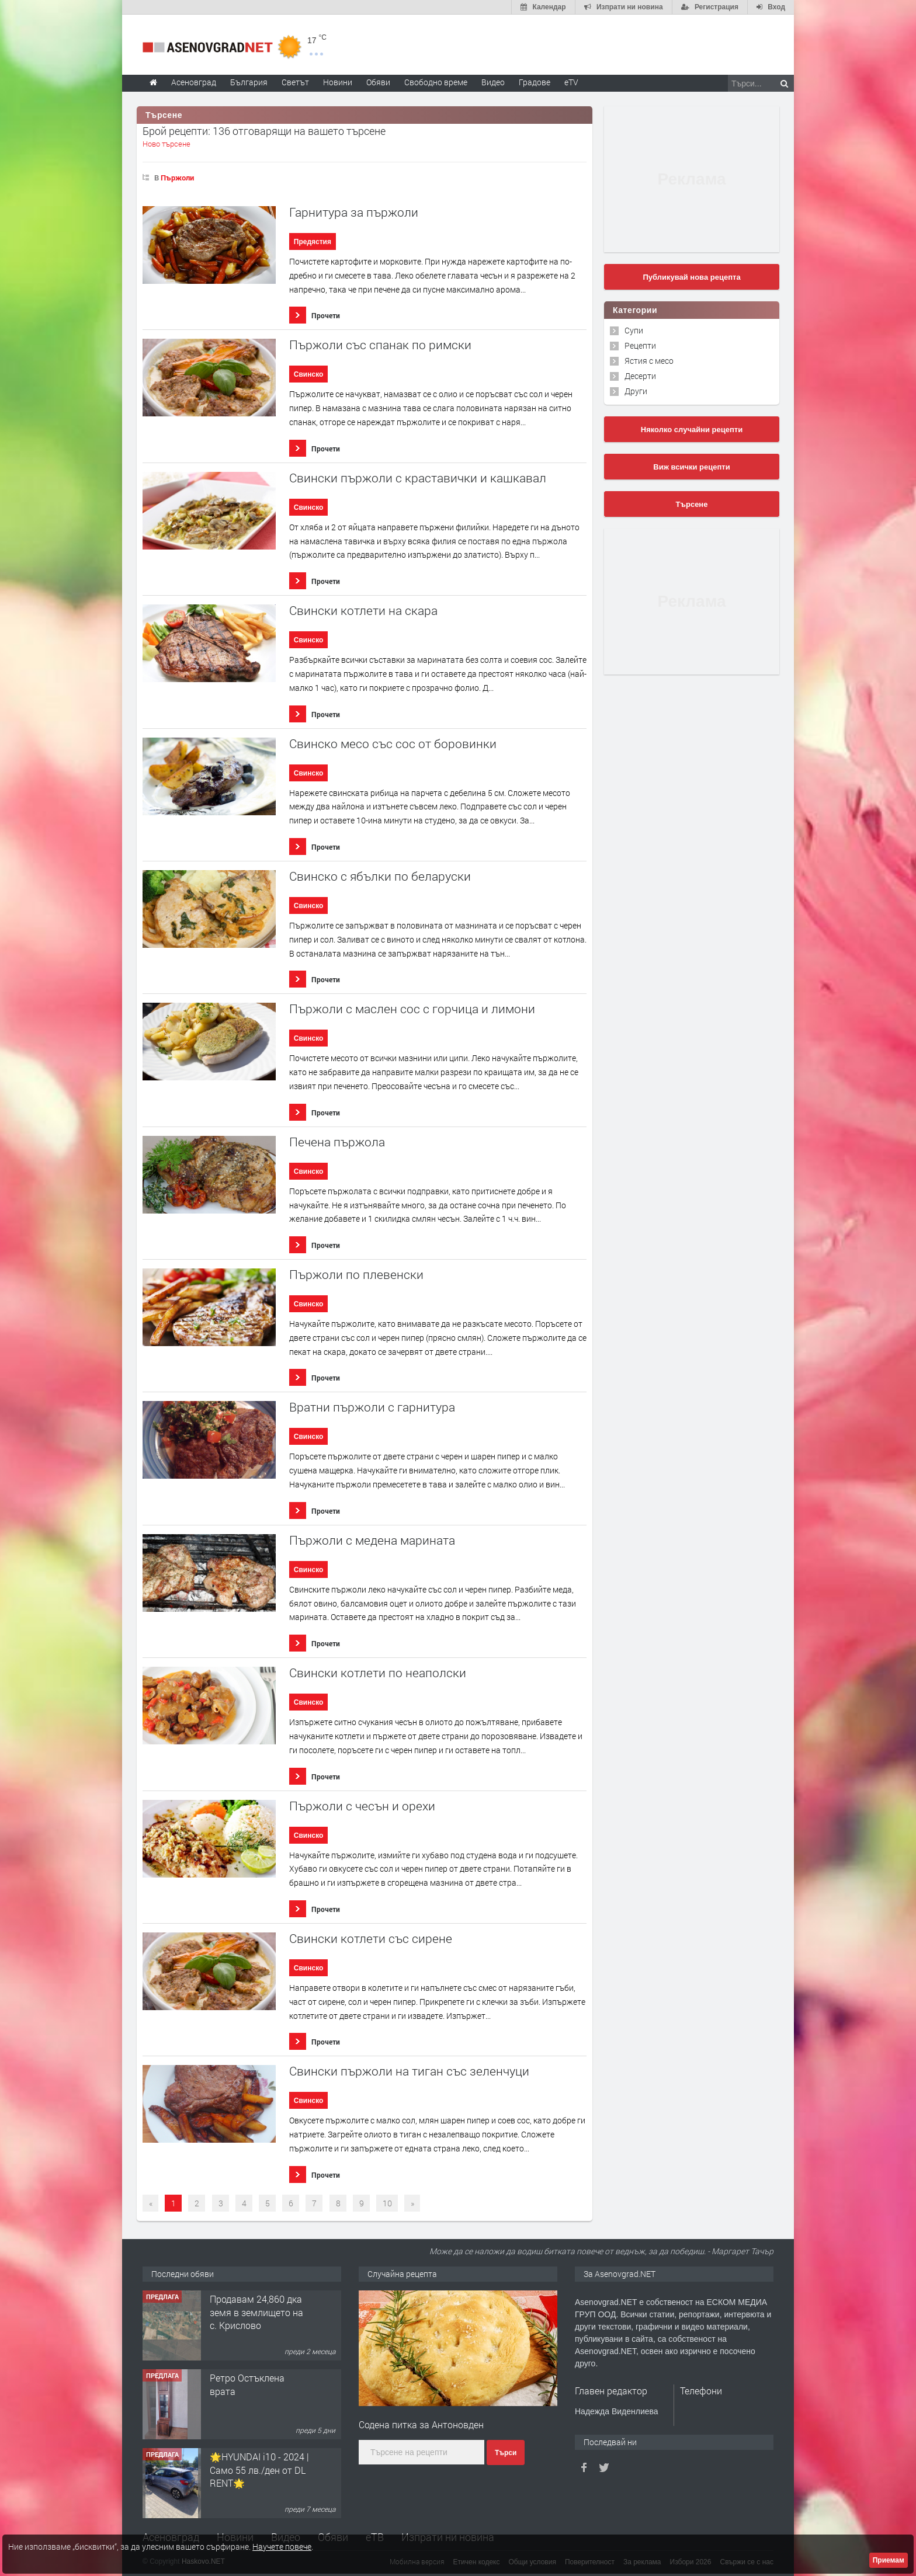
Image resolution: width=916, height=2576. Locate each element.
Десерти (640, 375)
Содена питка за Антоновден (421, 2424)
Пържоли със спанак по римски (380, 345)
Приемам (888, 2560)
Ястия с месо (649, 360)
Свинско (309, 374)
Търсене (692, 504)
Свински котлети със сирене (370, 1938)
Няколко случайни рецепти (691, 429)
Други (635, 391)
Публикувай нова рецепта (691, 277)
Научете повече (281, 2546)
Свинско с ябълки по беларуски (380, 876)
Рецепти (640, 345)
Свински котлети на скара (363, 610)
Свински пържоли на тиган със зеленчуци (409, 2071)
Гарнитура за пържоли (353, 212)
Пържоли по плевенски (356, 1274)
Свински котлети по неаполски (377, 1673)
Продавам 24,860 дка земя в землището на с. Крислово (256, 2391)
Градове (534, 82)
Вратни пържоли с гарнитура (372, 1407)
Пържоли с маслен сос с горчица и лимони (412, 1009)
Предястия (312, 242)
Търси (505, 2453)
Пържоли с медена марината (372, 1540)
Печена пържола (337, 1142)
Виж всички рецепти (691, 467)
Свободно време (435, 82)
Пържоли (177, 177)
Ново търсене (166, 143)
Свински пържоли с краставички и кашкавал (417, 478)
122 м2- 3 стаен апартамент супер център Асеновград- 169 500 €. (253, 2318)
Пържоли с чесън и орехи (362, 1806)
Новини (337, 82)
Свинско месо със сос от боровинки (393, 744)
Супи (633, 330)
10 (387, 2203)
